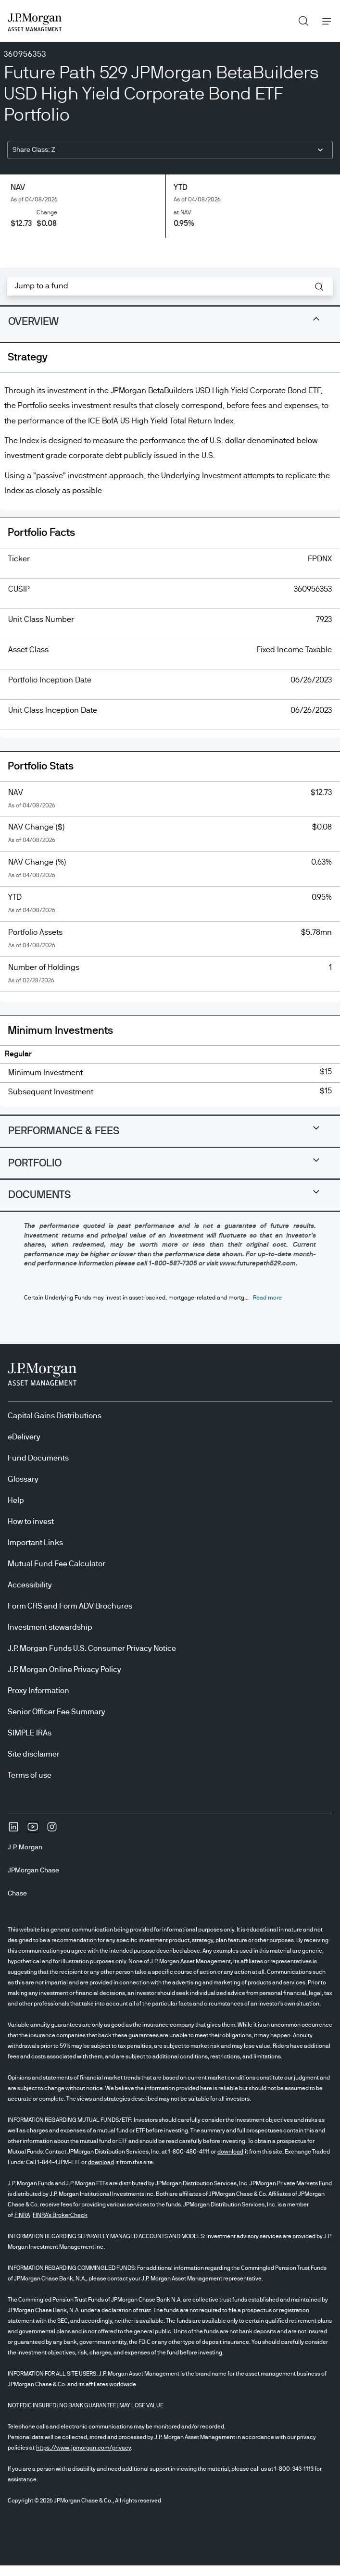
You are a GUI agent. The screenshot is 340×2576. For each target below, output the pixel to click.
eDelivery (24, 1437)
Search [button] (299, 19)
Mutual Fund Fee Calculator (56, 1564)
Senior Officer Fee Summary (56, 1712)
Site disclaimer (34, 1754)
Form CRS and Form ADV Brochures (70, 1606)
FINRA (22, 2215)
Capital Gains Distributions (54, 1416)
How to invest (31, 1521)
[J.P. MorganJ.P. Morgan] (29, 1847)
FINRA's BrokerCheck (60, 2215)
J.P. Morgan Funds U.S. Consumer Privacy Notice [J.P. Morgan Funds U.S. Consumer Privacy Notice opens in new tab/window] (92, 1648)
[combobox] (170, 150)
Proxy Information (38, 1691)
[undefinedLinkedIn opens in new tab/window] (13, 1830)
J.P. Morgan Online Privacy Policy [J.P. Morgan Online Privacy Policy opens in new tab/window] (64, 1669)
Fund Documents (38, 1458)
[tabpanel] (170, 728)
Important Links (35, 1543)
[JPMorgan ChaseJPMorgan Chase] (37, 1870)
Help (16, 1500)
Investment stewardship (50, 1627)
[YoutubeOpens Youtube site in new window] (32, 1830)
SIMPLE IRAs (29, 1733)
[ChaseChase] (21, 1893)
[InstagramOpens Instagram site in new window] (52, 1830)
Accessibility (30, 1585)
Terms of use (29, 1775)
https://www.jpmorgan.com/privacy (83, 2448)
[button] (319, 287)
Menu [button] (323, 20)
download (230, 2152)
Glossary (23, 1479)
